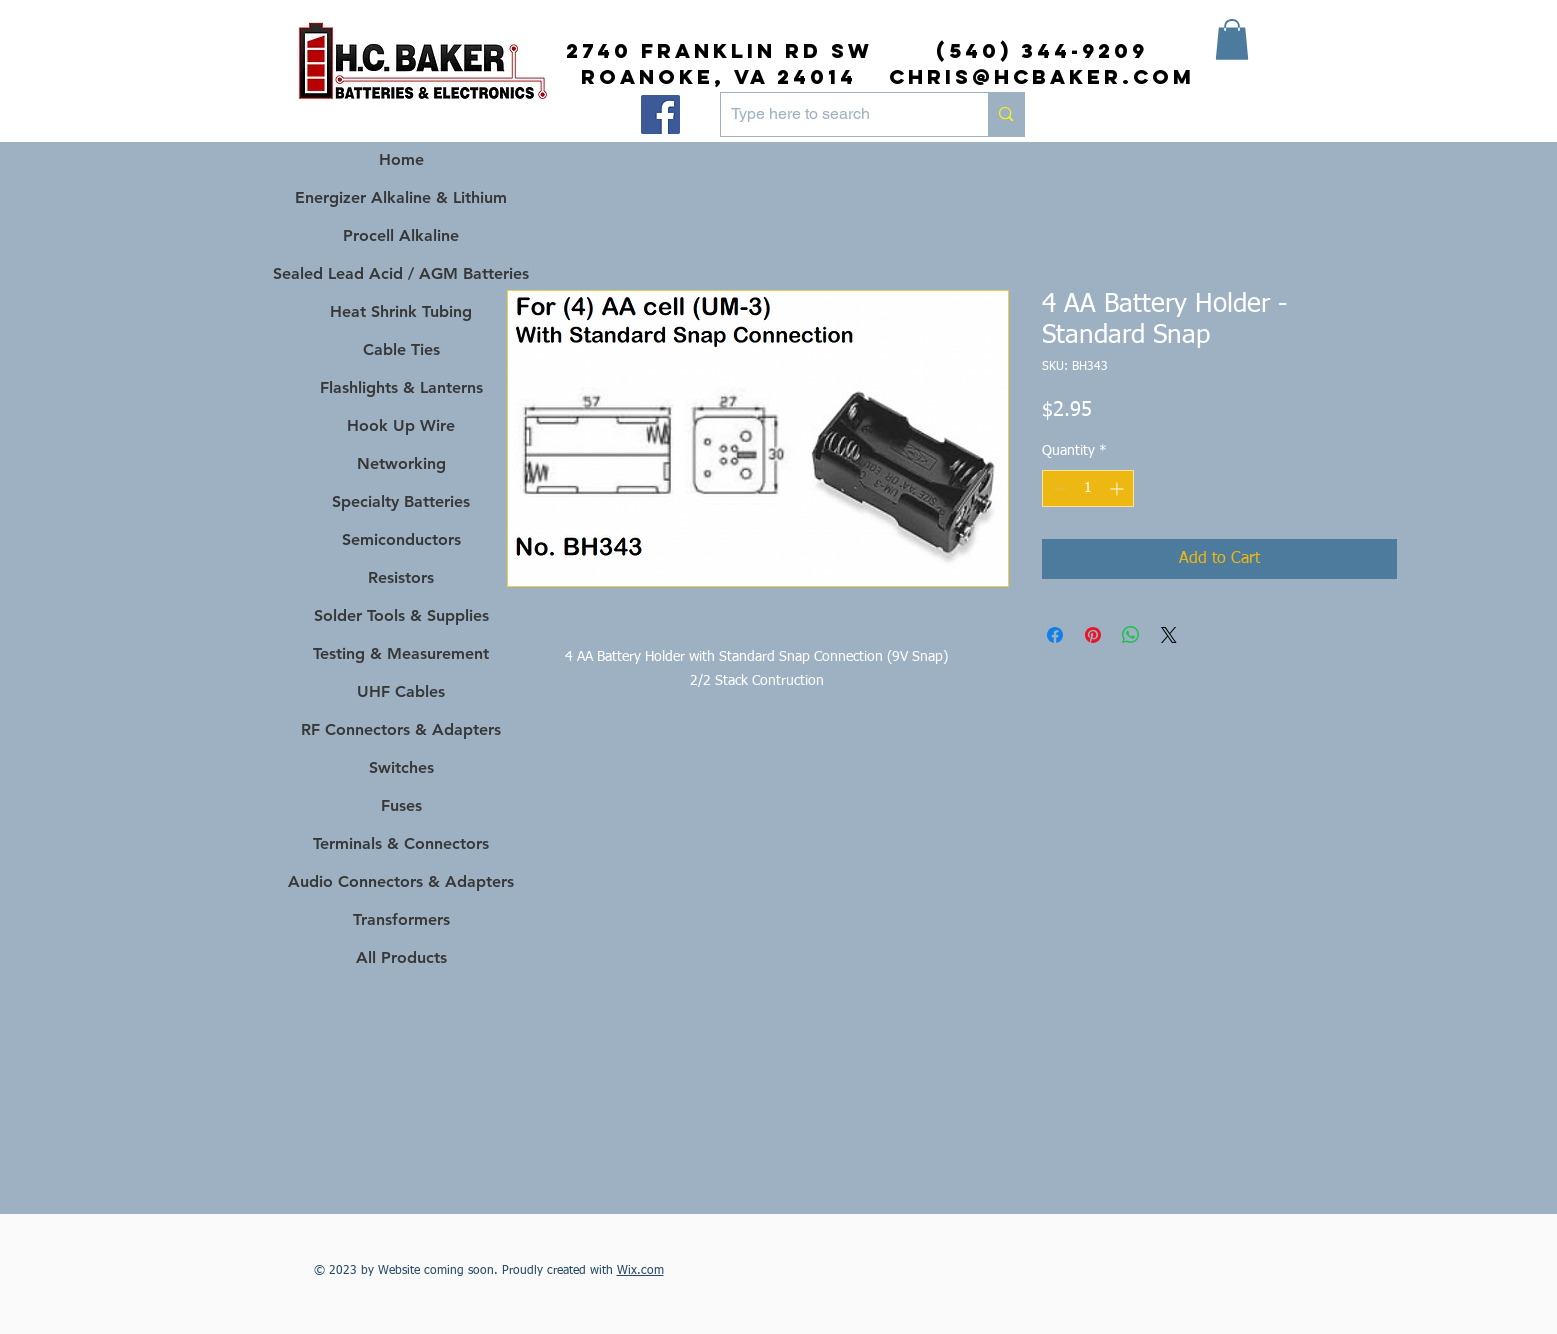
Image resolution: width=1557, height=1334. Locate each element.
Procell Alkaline (401, 235)
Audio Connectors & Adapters (401, 881)
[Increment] (1118, 488)
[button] (1232, 39)
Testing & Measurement (401, 653)
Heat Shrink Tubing (401, 311)
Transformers (401, 919)
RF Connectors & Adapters (401, 729)
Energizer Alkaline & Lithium (401, 197)
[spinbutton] (1088, 488)
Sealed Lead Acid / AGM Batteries (401, 273)
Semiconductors (401, 539)
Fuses (401, 805)
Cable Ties (401, 349)
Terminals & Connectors (401, 843)
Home (401, 159)
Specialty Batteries (401, 501)
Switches (401, 767)
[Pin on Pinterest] (1093, 635)
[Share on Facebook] (1055, 635)
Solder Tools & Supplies (401, 615)
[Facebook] (660, 114)
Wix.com (640, 1271)
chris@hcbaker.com (1042, 76)
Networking (401, 463)
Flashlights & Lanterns (401, 387)
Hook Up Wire (401, 425)
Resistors (401, 577)
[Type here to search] (839, 114)
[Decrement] (1057, 488)
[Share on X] (1169, 635)
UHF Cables (401, 691)
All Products (401, 957)
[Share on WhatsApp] (1131, 635)
